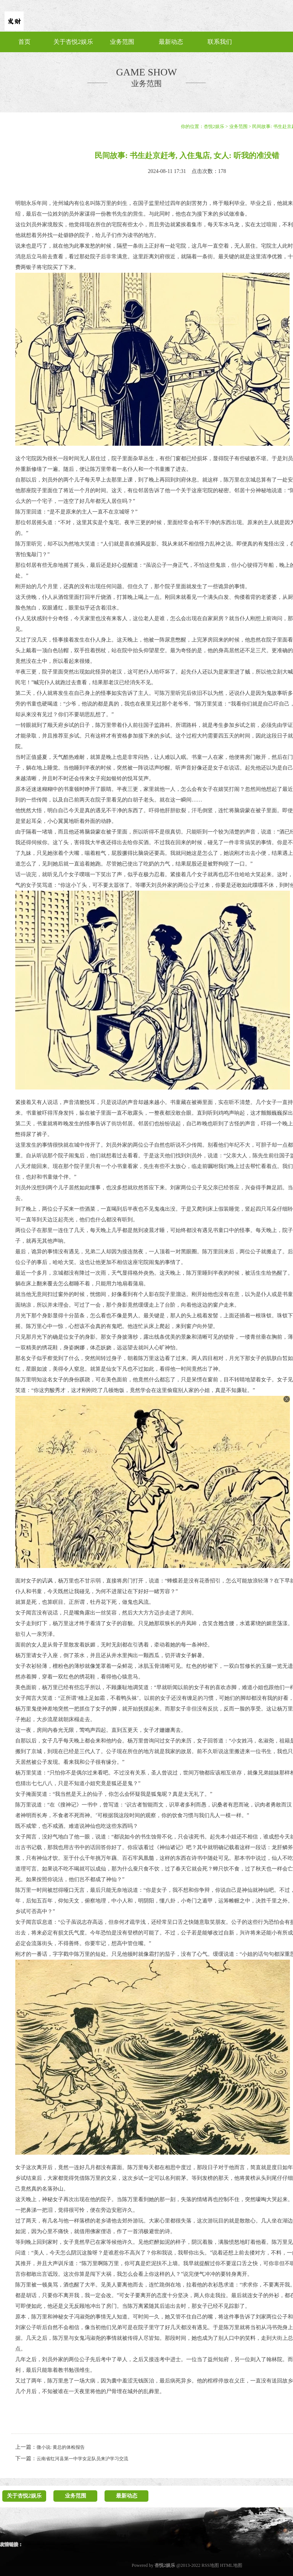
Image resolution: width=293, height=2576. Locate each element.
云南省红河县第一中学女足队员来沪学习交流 (82, 2458)
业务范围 (122, 41)
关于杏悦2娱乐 (73, 41)
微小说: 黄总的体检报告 (61, 2447)
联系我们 (220, 41)
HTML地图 (231, 2565)
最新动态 (171, 41)
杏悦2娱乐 (214, 126)
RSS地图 (210, 2565)
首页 (24, 41)
